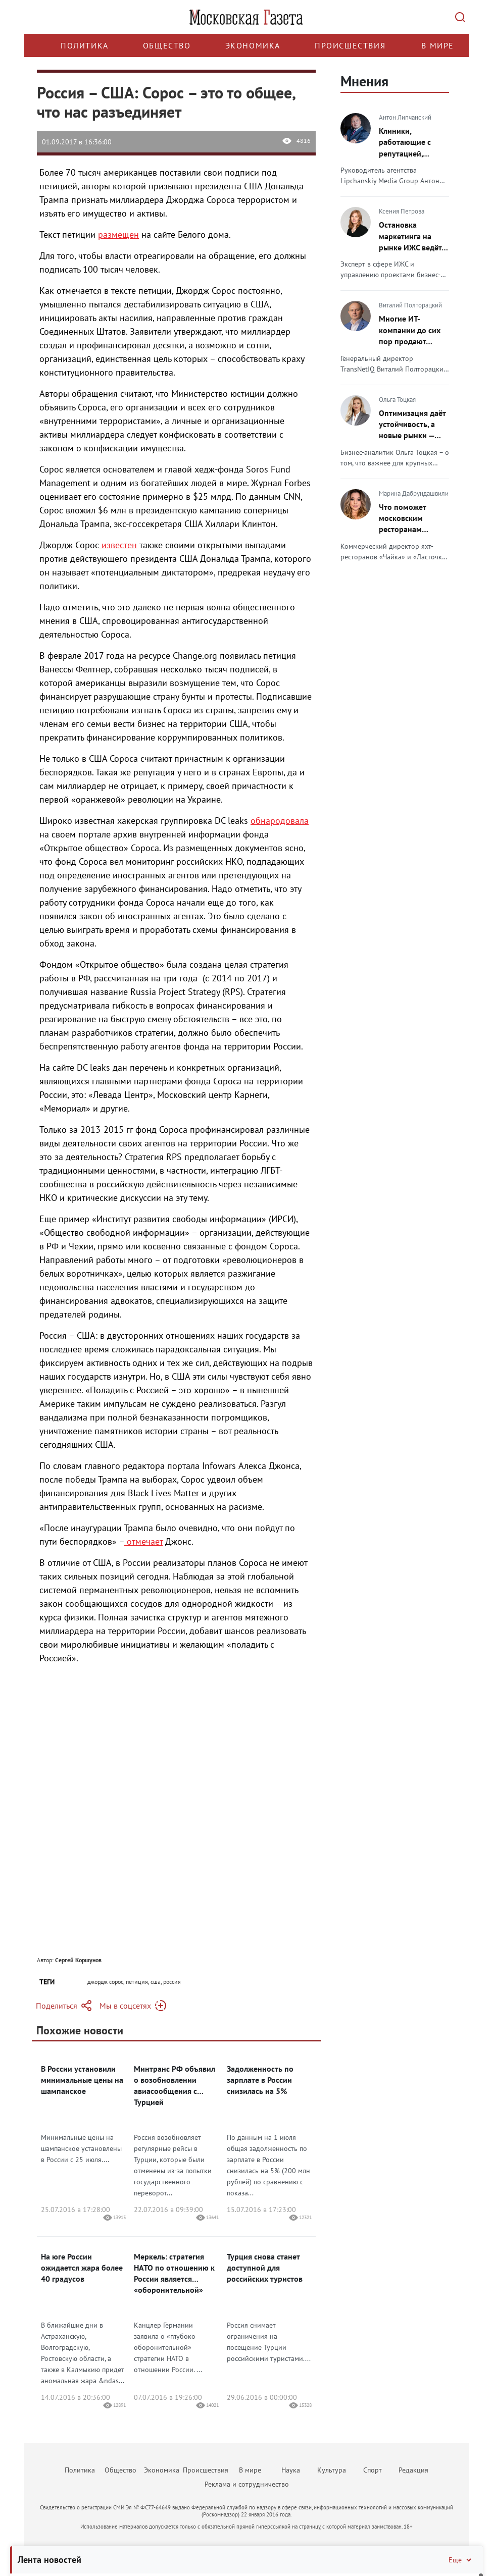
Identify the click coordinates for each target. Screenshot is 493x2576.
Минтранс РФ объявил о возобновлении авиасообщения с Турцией (174, 2085)
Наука (290, 2470)
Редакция (413, 2470)
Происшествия (350, 45)
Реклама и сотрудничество (247, 2484)
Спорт (372, 2470)
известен (118, 545)
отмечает (143, 1541)
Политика (85, 45)
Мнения (364, 81)
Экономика (252, 45)
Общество (167, 45)
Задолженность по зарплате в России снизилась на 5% (260, 2080)
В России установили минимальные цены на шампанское (82, 2080)
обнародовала (280, 820)
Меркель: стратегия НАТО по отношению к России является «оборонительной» (174, 2273)
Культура (331, 2470)
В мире (437, 45)
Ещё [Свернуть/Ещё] (461, 2559)
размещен (118, 234)
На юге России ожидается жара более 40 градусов (82, 2267)
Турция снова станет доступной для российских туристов (265, 2267)
